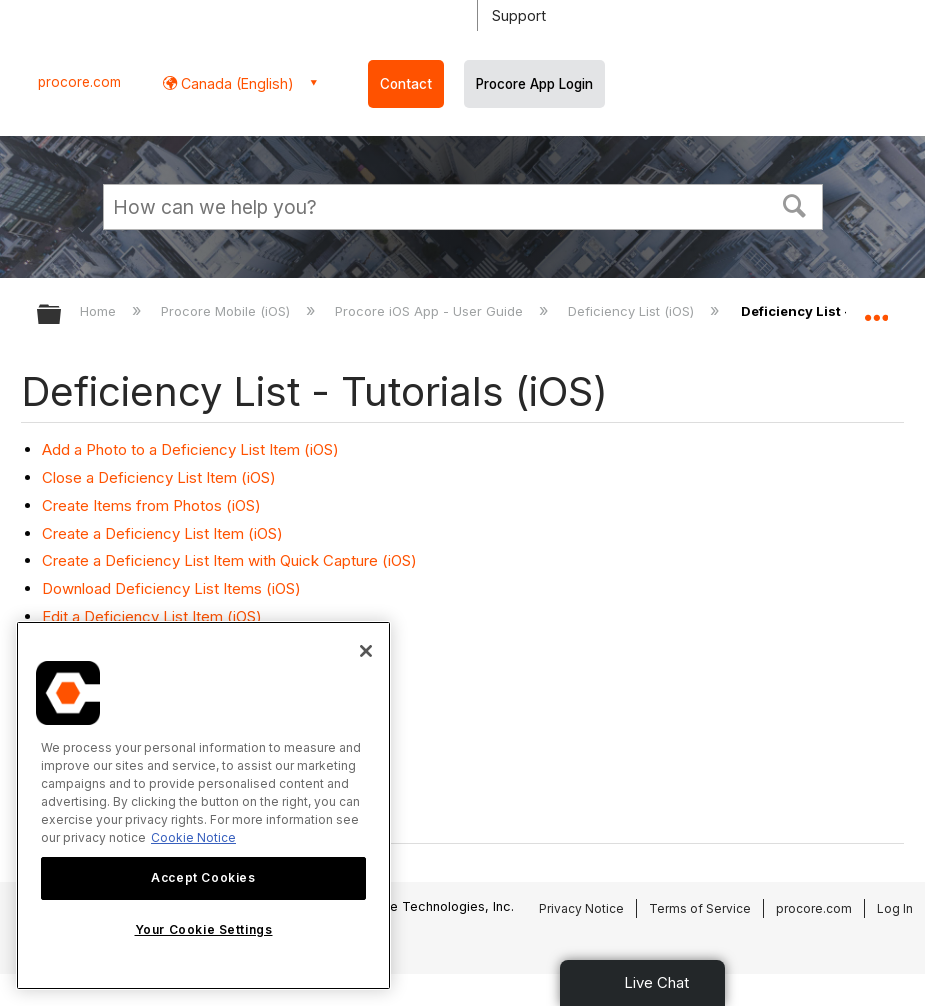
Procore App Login (534, 84)
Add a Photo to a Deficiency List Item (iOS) (190, 449)
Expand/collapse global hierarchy (62, 315)
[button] (794, 204)
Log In (895, 908)
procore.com (79, 82)
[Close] (366, 651)
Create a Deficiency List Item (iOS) (162, 533)
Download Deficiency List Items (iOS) (171, 588)
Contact (406, 84)
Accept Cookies (203, 877)
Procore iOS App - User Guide (431, 311)
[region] (203, 805)
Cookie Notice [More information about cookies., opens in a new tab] (193, 837)
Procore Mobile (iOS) (227, 311)
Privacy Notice (581, 908)
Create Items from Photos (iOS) (151, 505)
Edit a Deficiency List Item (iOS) (152, 616)
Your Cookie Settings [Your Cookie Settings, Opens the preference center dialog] (204, 929)
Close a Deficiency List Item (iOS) (159, 477)
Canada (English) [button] (235, 83)
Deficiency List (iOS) (633, 311)
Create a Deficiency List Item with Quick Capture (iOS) (229, 560)
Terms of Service (700, 908)
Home (100, 311)
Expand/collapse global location (876, 308)
